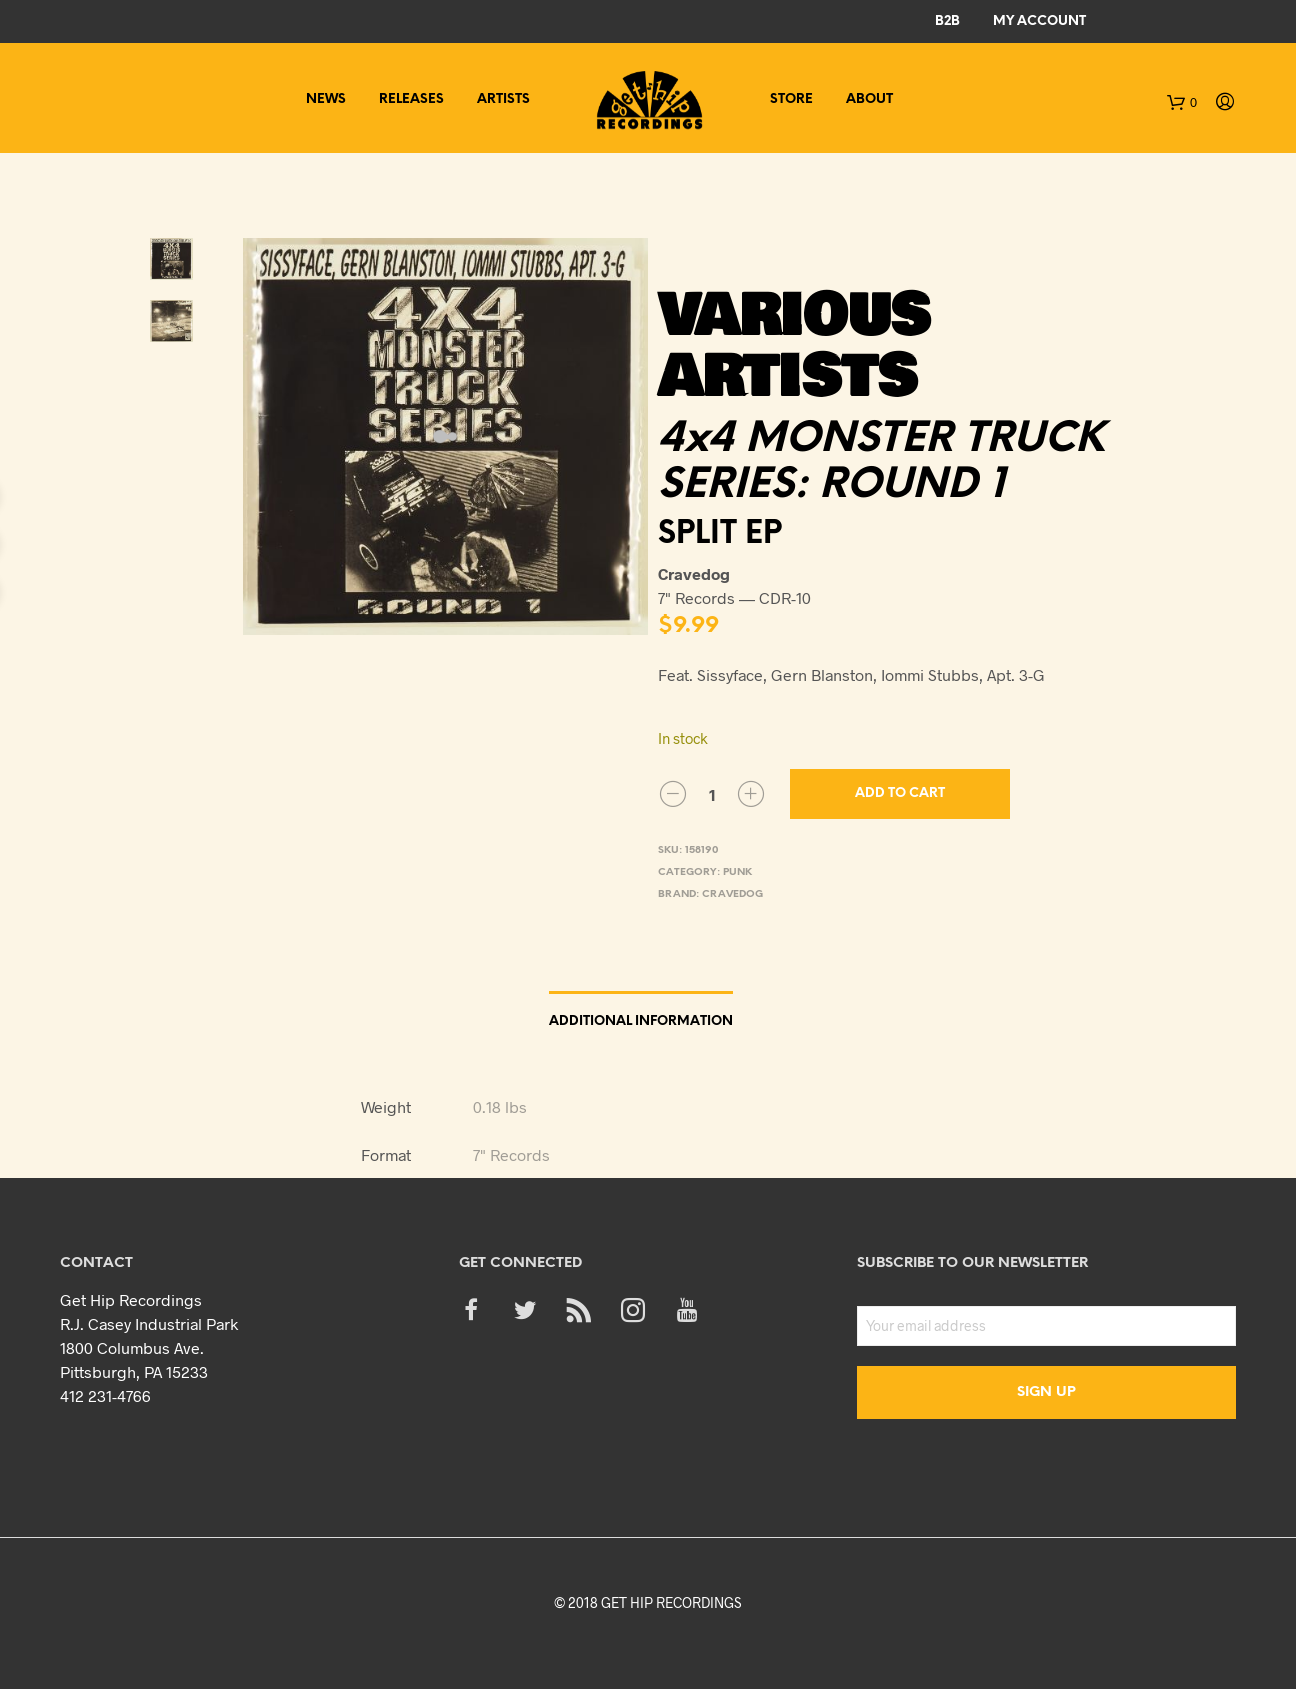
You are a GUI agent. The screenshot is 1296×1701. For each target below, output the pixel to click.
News (326, 99)
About (869, 99)
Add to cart (900, 793)
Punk (737, 872)
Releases (411, 99)
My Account (1039, 21)
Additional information (641, 1021)
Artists (503, 99)
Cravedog (732, 894)
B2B (947, 21)
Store (791, 99)
